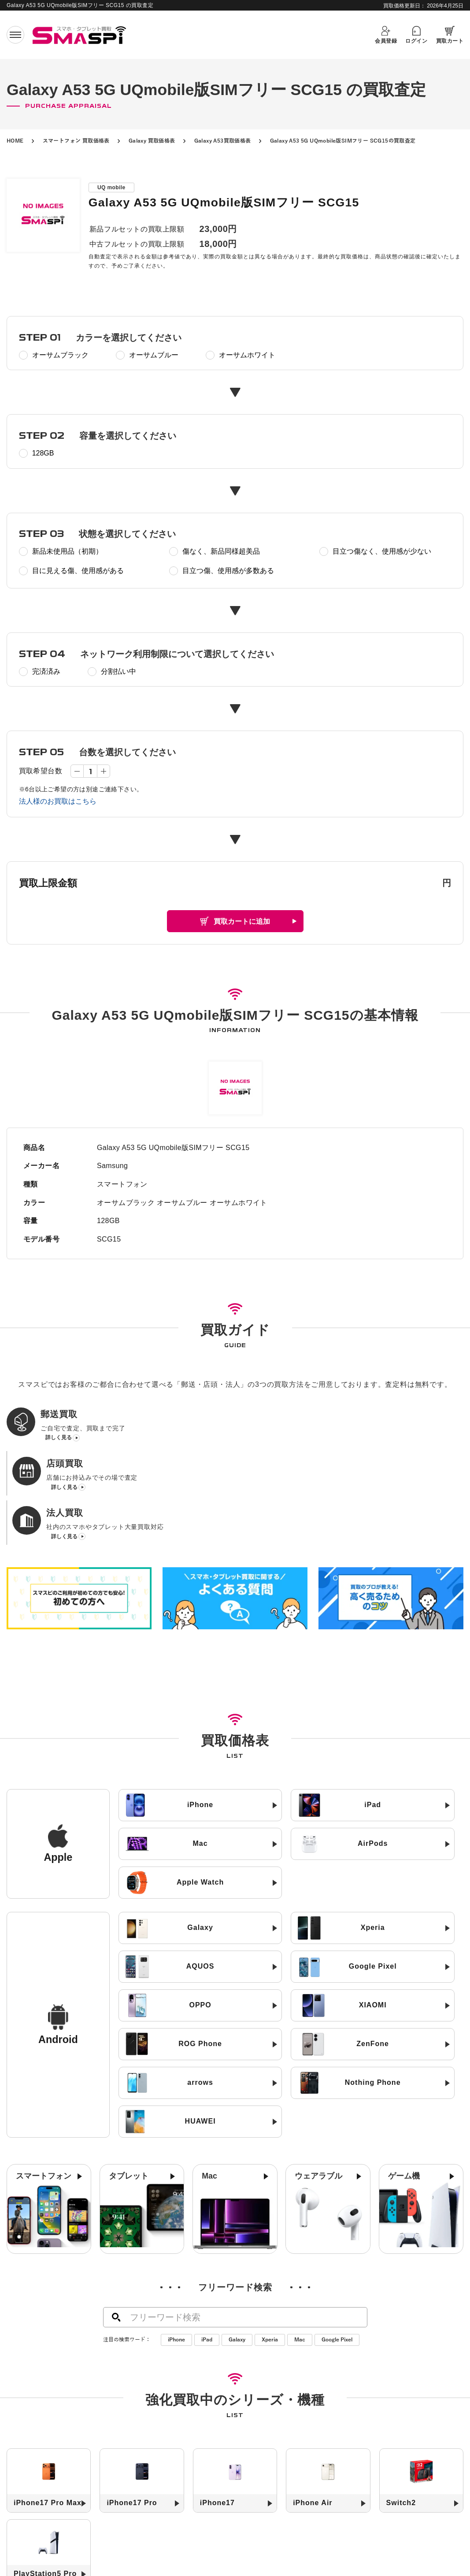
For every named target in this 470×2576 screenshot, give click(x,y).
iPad (206, 2257)
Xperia (270, 2257)
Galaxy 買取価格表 (152, 141)
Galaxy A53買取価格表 (222, 141)
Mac (299, 2257)
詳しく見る (58, 1440)
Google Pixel (337, 2257)
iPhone (176, 2257)
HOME (15, 141)
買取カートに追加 (242, 921)
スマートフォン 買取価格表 (76, 141)
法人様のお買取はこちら (57, 801)
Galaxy (237, 2257)
